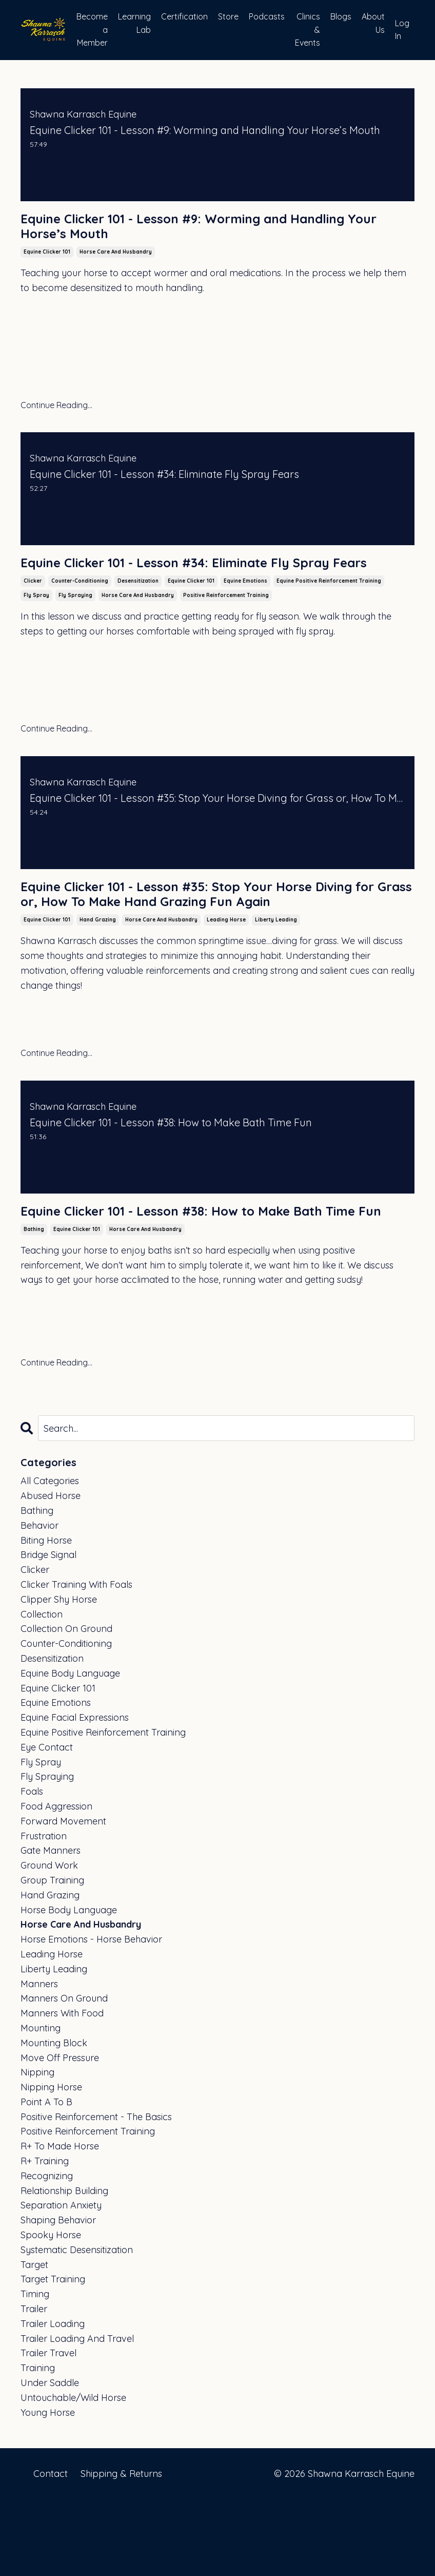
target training (53, 2356)
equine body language (70, 1750)
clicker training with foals (76, 1661)
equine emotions (245, 610)
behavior (39, 1602)
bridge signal (48, 1632)
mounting (41, 2104)
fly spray (36, 624)
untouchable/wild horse (73, 2474)
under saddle (50, 2460)
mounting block (54, 2119)
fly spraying (75, 624)
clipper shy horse (59, 1676)
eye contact (47, 1824)
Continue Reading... (56, 412)
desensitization (138, 610)
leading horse (226, 974)
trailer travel (48, 2430)
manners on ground (64, 2075)
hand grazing (98, 974)
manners (39, 2060)
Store (228, 16)
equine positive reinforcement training (328, 610)
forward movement (63, 1898)
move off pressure (60, 2134)
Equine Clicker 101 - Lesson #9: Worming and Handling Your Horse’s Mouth (183, 230)
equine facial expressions (75, 1794)
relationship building (64, 2267)
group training (52, 1957)
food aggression (56, 1883)
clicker (33, 610)
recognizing (47, 2252)
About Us (373, 23)
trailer (34, 2386)
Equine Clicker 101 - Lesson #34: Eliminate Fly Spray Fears (208, 581)
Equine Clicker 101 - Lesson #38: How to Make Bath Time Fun (204, 1276)
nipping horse (51, 2164)
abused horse (51, 1573)
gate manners (51, 1927)
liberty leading (276, 974)
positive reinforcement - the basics (96, 2193)
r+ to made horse (60, 2223)
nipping (37, 2149)
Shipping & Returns (121, 2550)
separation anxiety (61, 2282)
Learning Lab (134, 23)
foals (32, 1868)
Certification (184, 16)
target (34, 2341)
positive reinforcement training (226, 624)
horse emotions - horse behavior (91, 2016)
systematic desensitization (77, 2326)
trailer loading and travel (77, 2415)
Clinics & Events (307, 29)
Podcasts (267, 16)
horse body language (69, 1986)
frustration (44, 1912)
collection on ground (66, 1706)
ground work (49, 1942)
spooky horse (51, 2312)
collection (42, 1691)
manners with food (62, 2090)
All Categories (50, 1558)
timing (35, 2371)
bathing (34, 1305)
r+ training (45, 2238)
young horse (48, 2489)
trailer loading (53, 2400)
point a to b (46, 2178)
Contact (50, 2550)
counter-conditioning (79, 610)
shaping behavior (58, 2297)
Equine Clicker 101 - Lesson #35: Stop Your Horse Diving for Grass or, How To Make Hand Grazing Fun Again (210, 936)
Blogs (340, 16)
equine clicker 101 (47, 259)
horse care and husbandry (116, 259)
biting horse (46, 1617)
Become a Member (92, 29)
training (38, 2445)
